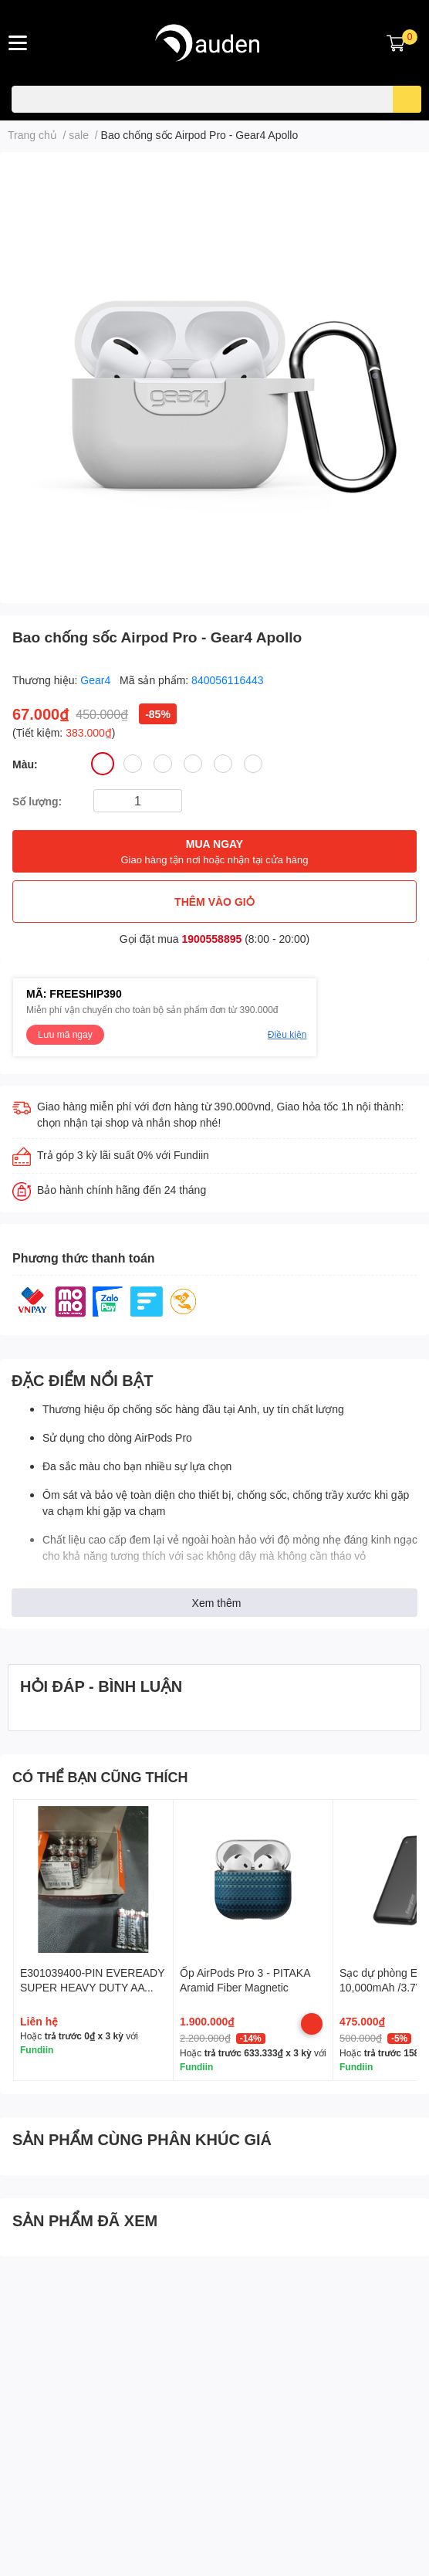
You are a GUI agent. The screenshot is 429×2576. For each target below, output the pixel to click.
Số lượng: (37, 801)
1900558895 (211, 938)
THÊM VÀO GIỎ (214, 901)
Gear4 (96, 679)
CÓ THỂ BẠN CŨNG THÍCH (100, 1776)
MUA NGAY (214, 852)
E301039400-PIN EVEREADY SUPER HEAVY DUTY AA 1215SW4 (92, 1987)
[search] (407, 99)
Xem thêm (217, 1602)
